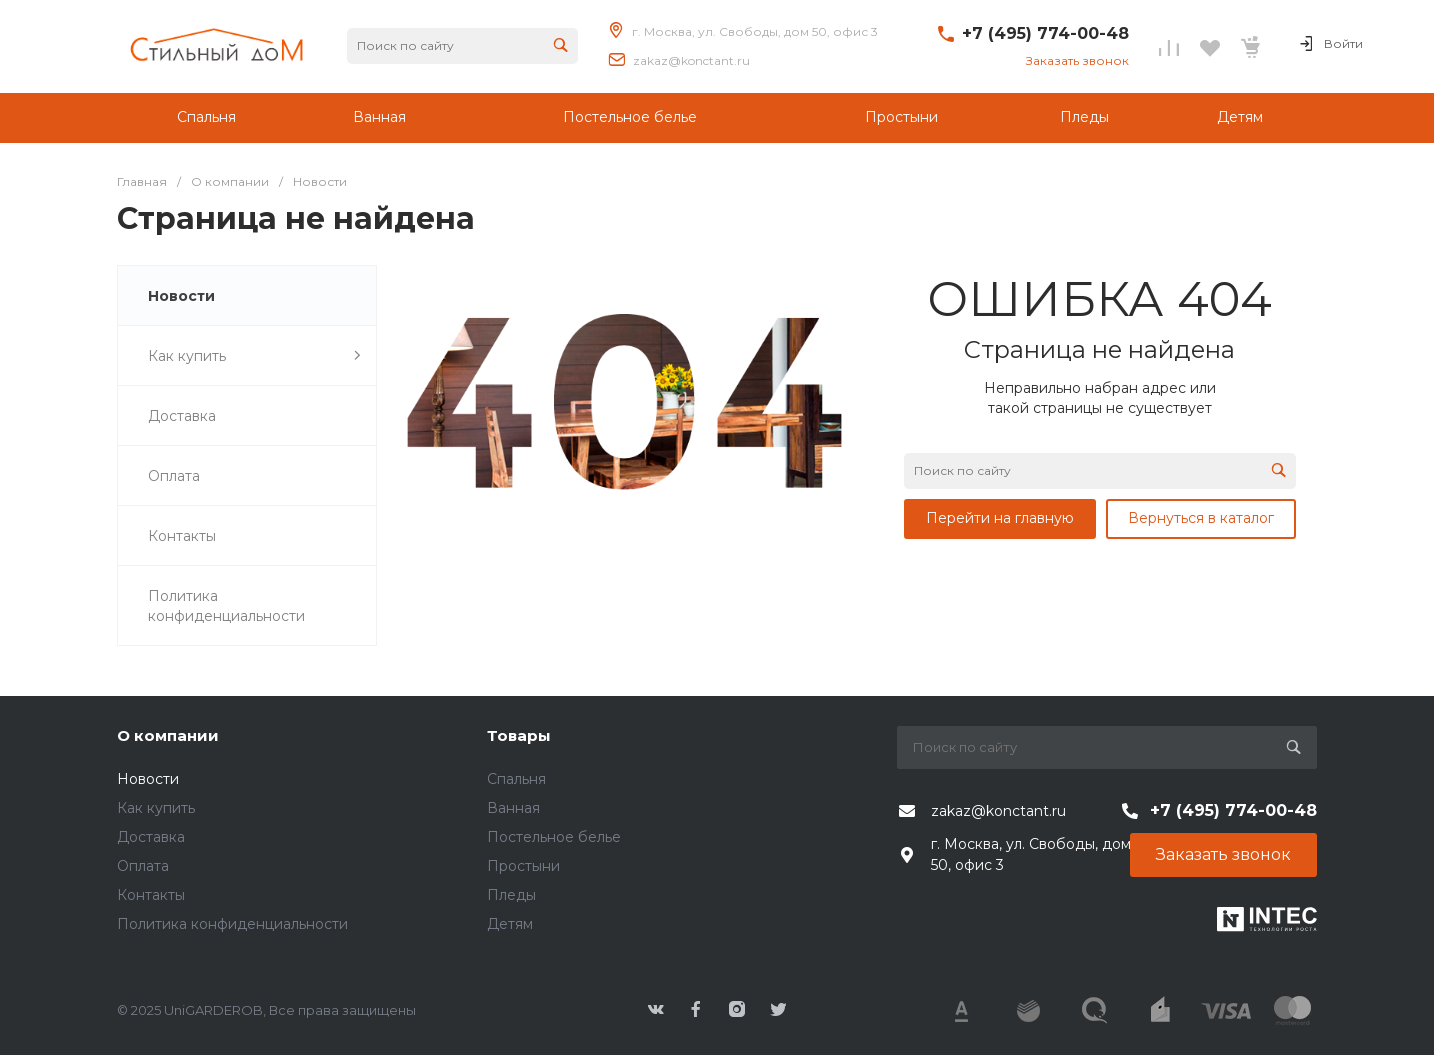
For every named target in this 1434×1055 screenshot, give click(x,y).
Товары (519, 735)
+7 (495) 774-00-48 (1045, 33)
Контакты (151, 895)
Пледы (511, 895)
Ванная (513, 808)
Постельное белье (554, 837)
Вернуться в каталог (1201, 518)
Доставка (151, 837)
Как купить (156, 808)
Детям (510, 924)
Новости (148, 779)
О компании (168, 735)
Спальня (516, 779)
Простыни (523, 866)
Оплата (143, 866)
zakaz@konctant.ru (691, 60)
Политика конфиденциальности (232, 924)
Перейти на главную (1000, 518)
